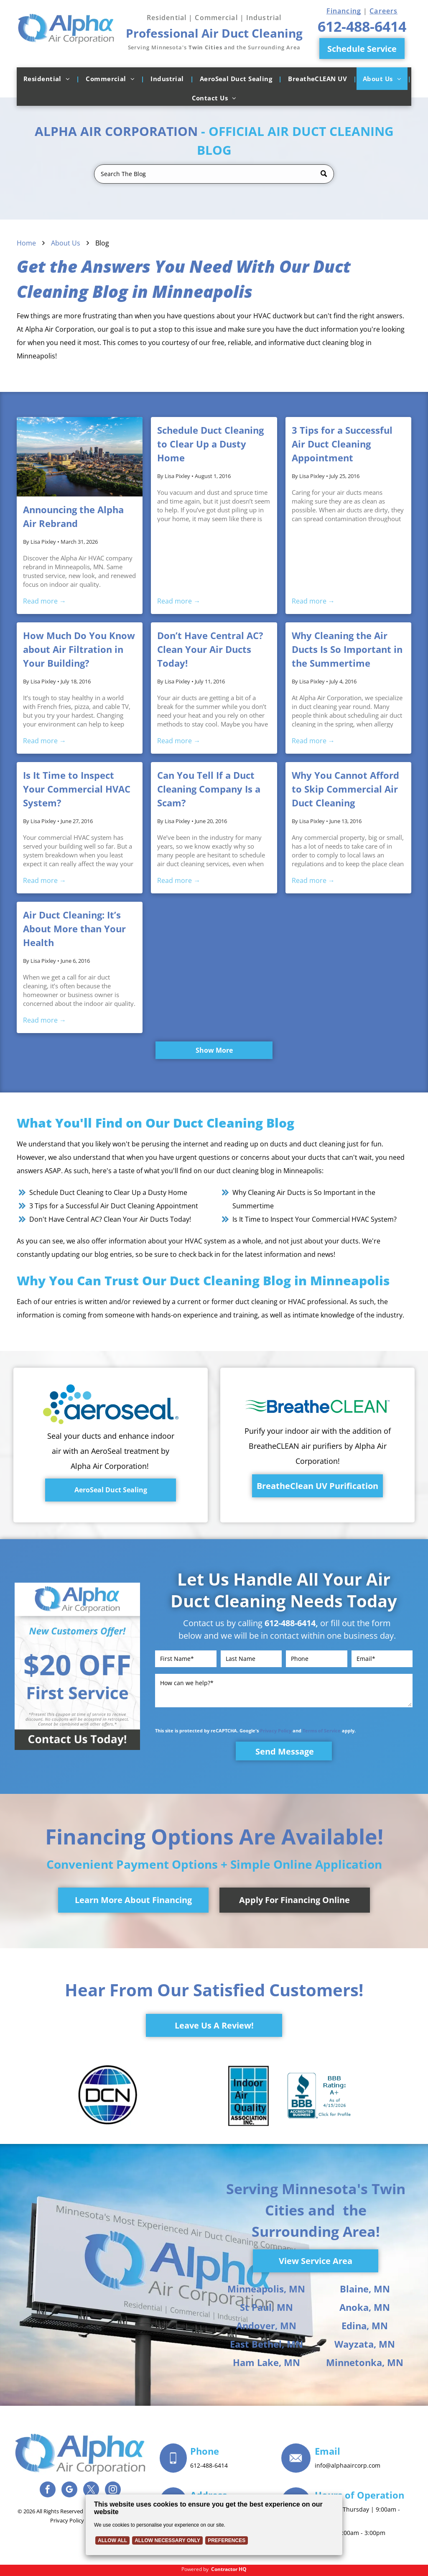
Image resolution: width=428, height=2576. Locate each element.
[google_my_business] (69, 2490)
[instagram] (113, 2490)
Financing (343, 10)
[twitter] (91, 2490)
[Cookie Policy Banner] (214, 2524)
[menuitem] (48, 78)
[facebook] (48, 2490)
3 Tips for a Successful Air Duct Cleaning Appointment (342, 444)
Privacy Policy (275, 1730)
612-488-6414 (290, 1623)
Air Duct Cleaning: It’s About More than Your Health (74, 928)
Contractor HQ (229, 2569)
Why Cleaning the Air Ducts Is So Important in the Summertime (347, 649)
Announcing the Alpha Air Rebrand (73, 516)
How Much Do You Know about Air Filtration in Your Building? (79, 649)
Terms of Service (322, 1730)
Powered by (195, 2569)
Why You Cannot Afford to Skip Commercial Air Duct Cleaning (345, 789)
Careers (383, 10)
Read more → (44, 601)
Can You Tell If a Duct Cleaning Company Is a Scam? (208, 789)
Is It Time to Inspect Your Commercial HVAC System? (76, 789)
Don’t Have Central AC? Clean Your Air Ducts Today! (210, 649)
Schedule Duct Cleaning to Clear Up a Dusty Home (210, 444)
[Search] (214, 174)
